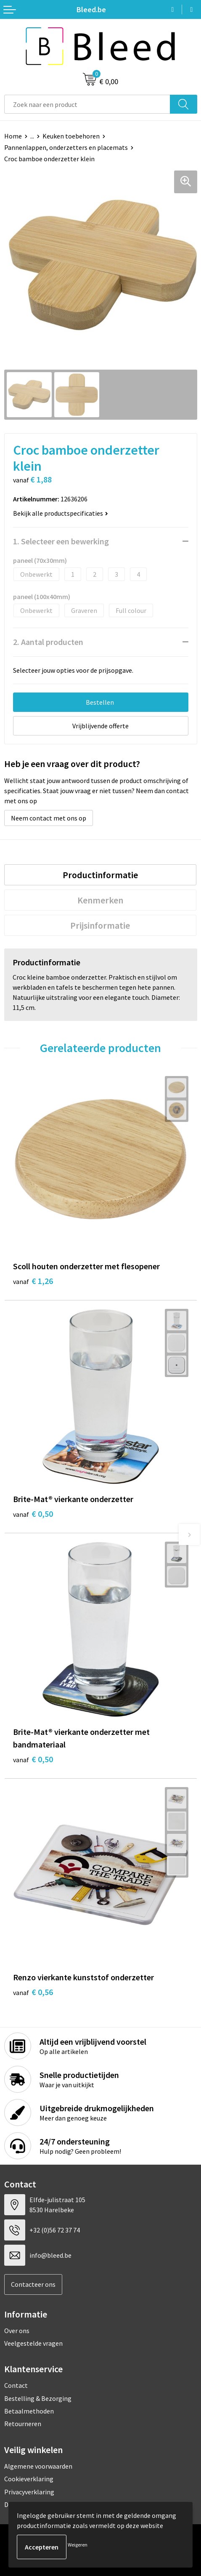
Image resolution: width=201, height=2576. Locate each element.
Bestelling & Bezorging (37, 2398)
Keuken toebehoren (71, 136)
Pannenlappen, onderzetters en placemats (66, 147)
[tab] (100, 874)
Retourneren (22, 2423)
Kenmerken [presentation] (100, 900)
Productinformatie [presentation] (100, 875)
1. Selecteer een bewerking (61, 541)
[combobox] (87, 104)
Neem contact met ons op (48, 818)
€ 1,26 (33, 1281)
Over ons (16, 2330)
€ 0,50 (33, 1513)
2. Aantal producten (48, 642)
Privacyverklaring (29, 2492)
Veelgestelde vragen (33, 2343)
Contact (16, 2385)
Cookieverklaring (28, 2479)
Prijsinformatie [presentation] (100, 925)
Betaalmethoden (29, 2411)
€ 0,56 (33, 1992)
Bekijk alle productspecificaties (60, 513)
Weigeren (77, 2544)
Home (13, 136)
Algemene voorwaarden (38, 2466)
